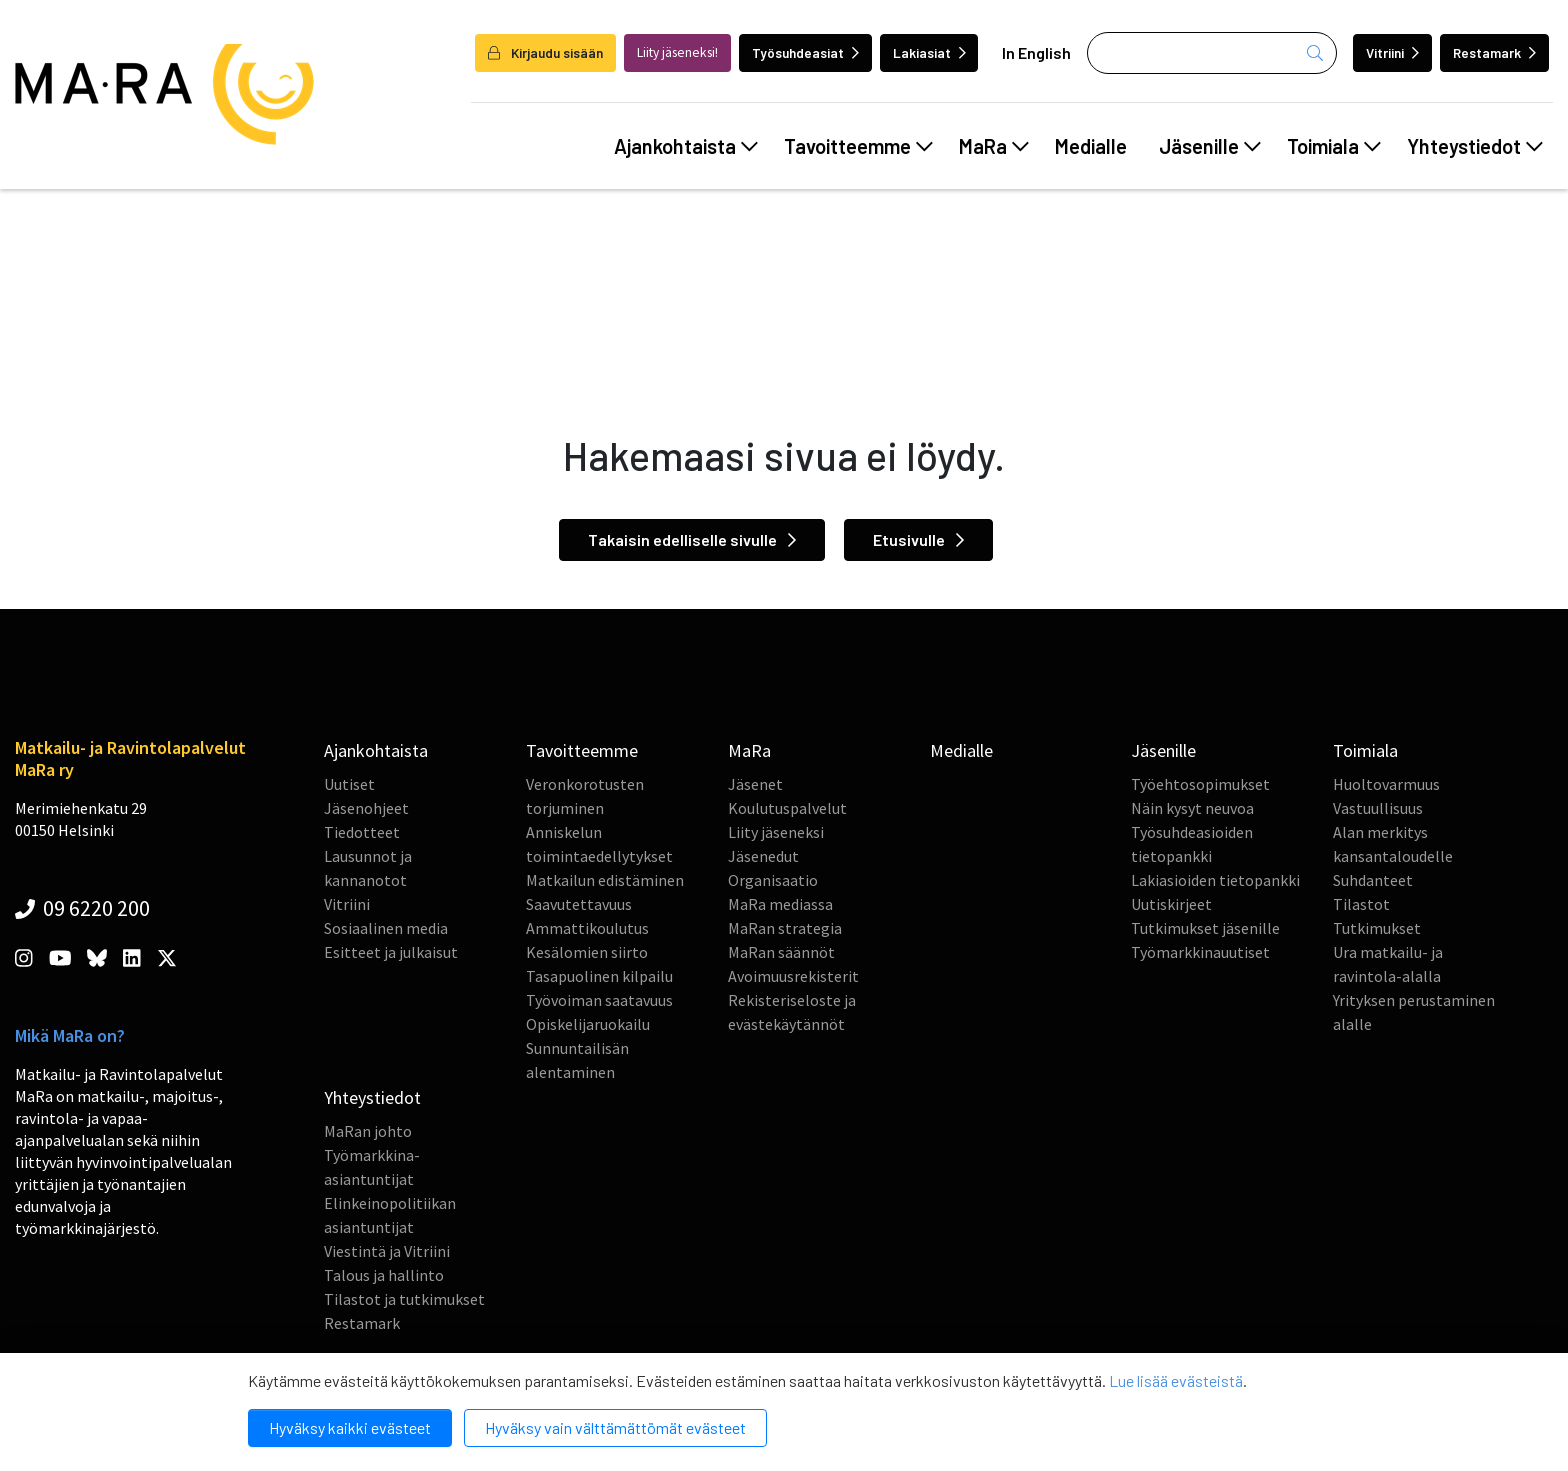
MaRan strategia (785, 928)
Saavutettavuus (579, 904)
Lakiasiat (929, 52)
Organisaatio (773, 880)
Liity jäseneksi (776, 832)
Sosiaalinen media (386, 928)
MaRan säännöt (781, 952)
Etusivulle (918, 539)
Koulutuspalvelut (787, 808)
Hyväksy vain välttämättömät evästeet (615, 1427)
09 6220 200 (82, 908)
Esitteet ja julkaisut (391, 952)
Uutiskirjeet (1171, 904)
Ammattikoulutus (587, 928)
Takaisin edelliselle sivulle (692, 539)
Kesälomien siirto (587, 952)
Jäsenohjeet (366, 808)
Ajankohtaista (686, 146)
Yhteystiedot (1475, 146)
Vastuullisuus (1378, 808)
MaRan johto (368, 1131)
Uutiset (349, 784)
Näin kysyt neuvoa (1192, 808)
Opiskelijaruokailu (588, 1024)
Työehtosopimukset (1200, 784)
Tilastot (1361, 904)
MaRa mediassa (780, 904)
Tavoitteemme (858, 146)
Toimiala (1334, 146)
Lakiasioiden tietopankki (1215, 880)
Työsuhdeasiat (805, 52)
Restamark (1494, 52)
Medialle (1091, 146)
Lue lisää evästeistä (1176, 1380)
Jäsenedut (763, 856)
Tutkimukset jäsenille (1205, 928)
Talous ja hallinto (384, 1275)
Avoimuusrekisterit (793, 976)
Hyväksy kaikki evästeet (350, 1427)
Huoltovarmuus (1386, 784)
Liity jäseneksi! (677, 52)
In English (1036, 52)
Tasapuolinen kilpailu (599, 976)
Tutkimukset (1377, 928)
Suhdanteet (1373, 880)
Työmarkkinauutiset (1200, 952)
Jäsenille (1210, 146)
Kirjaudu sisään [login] (545, 52)
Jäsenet (755, 784)
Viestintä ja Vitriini (387, 1251)
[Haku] (1212, 53)
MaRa (994, 146)
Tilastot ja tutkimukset (404, 1299)
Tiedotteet (362, 832)
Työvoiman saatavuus (599, 1000)
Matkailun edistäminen (605, 880)
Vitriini (1392, 52)
